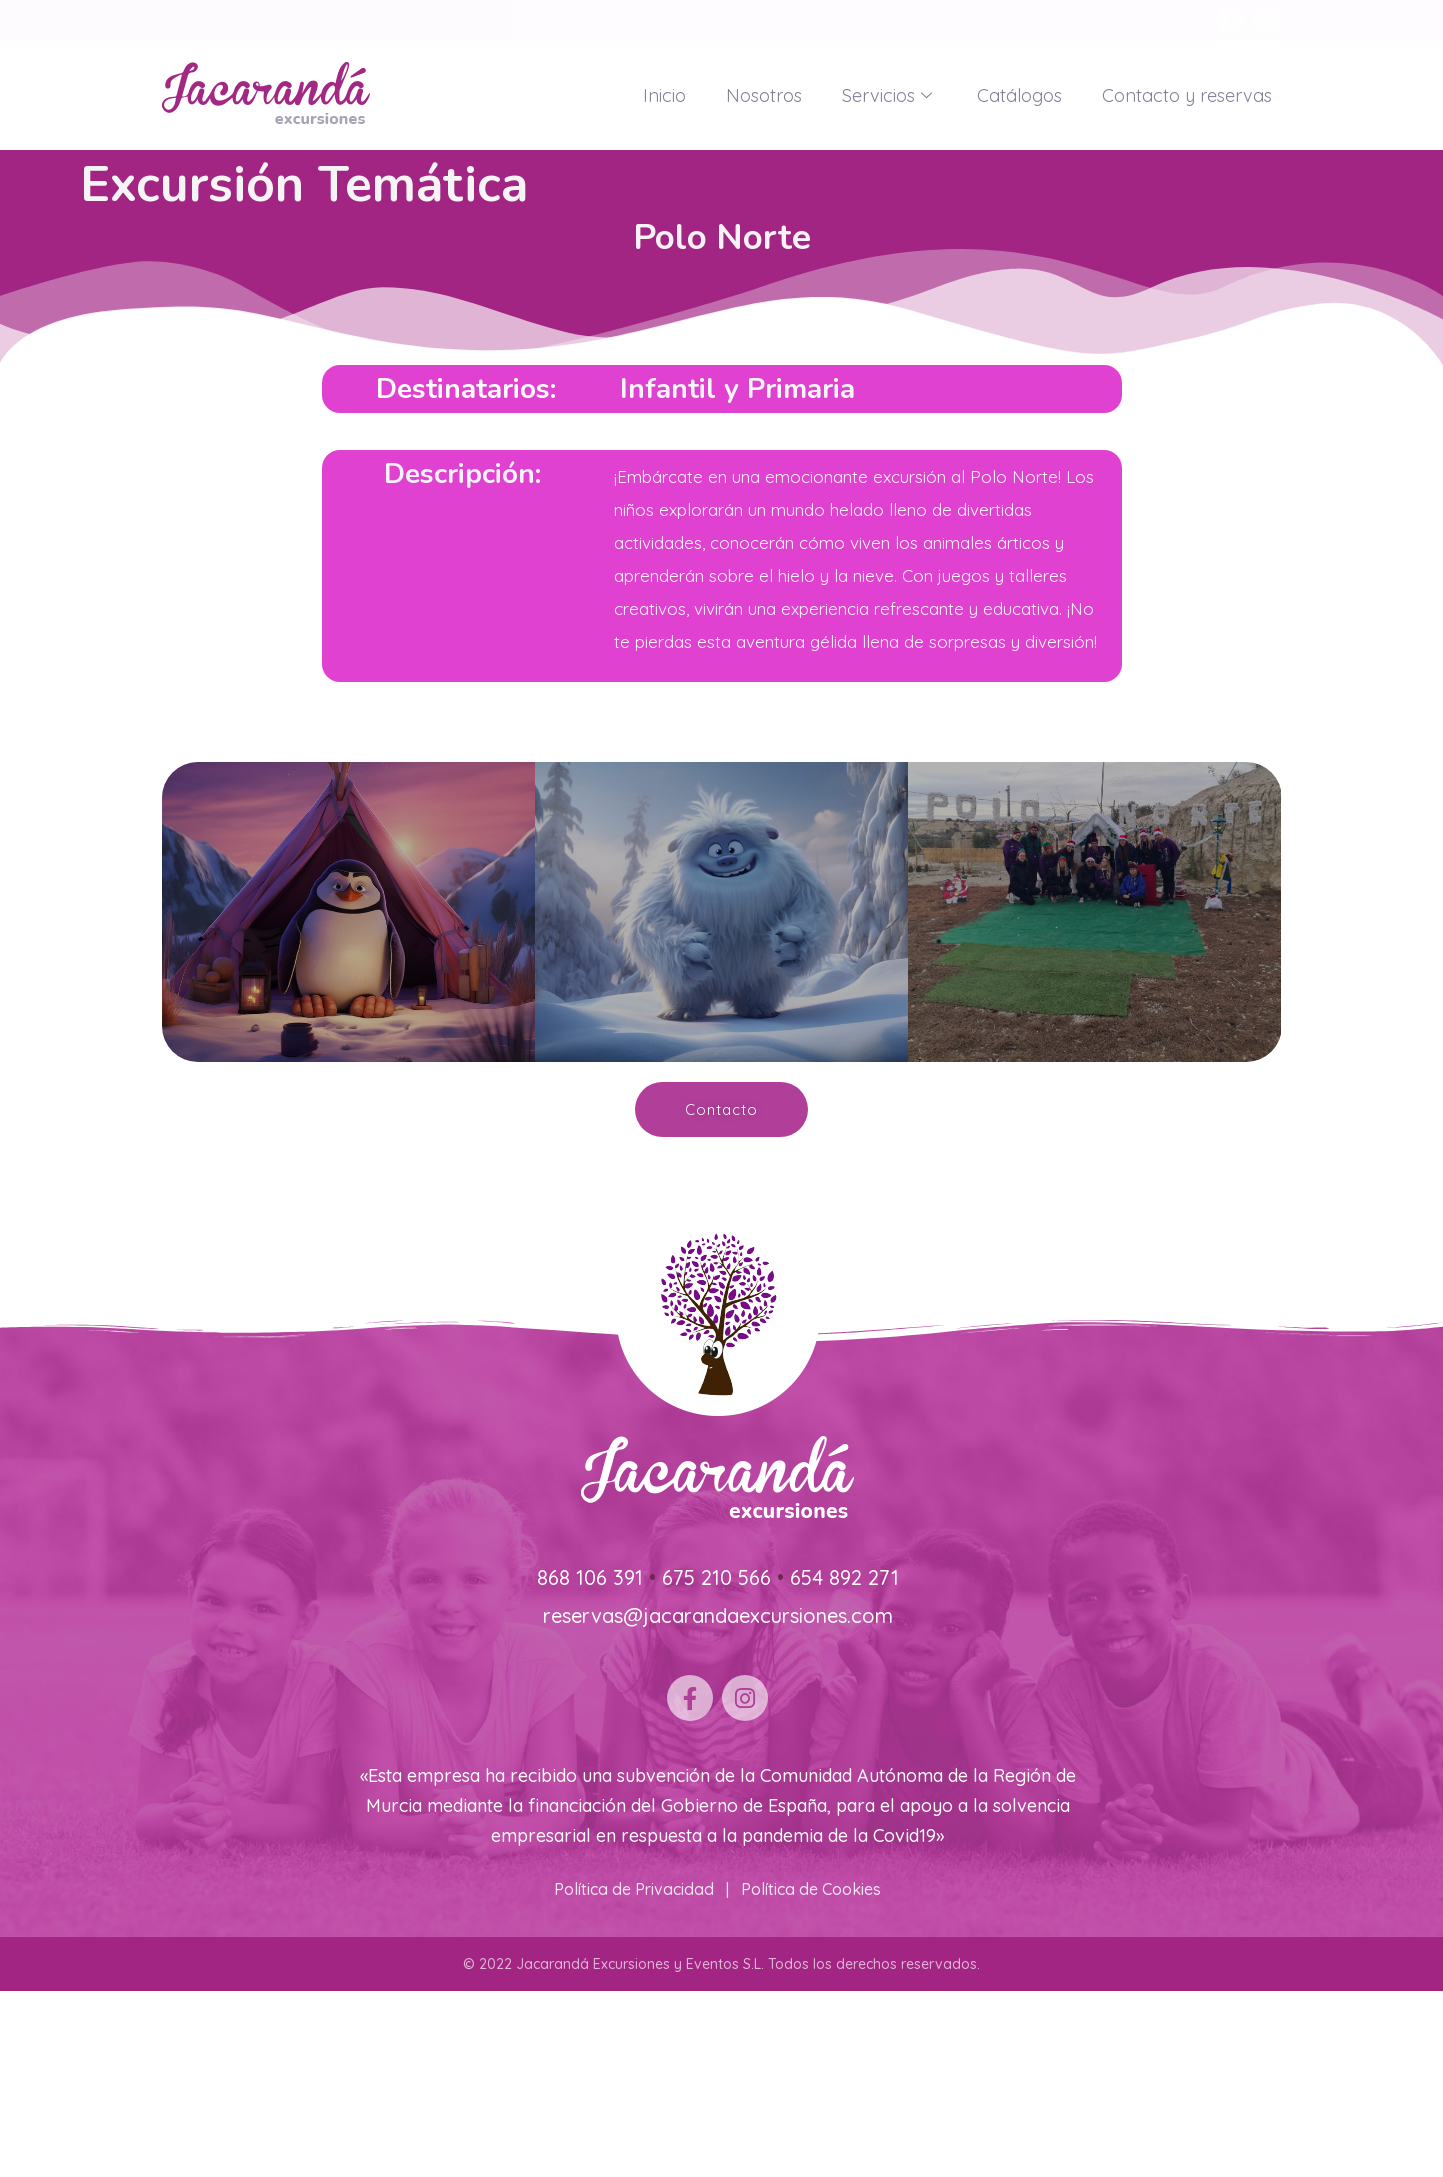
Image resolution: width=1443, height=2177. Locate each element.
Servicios (889, 95)
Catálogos (1019, 95)
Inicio (664, 95)
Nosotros (764, 95)
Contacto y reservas (1187, 95)
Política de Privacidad (634, 1889)
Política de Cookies (811, 1889)
